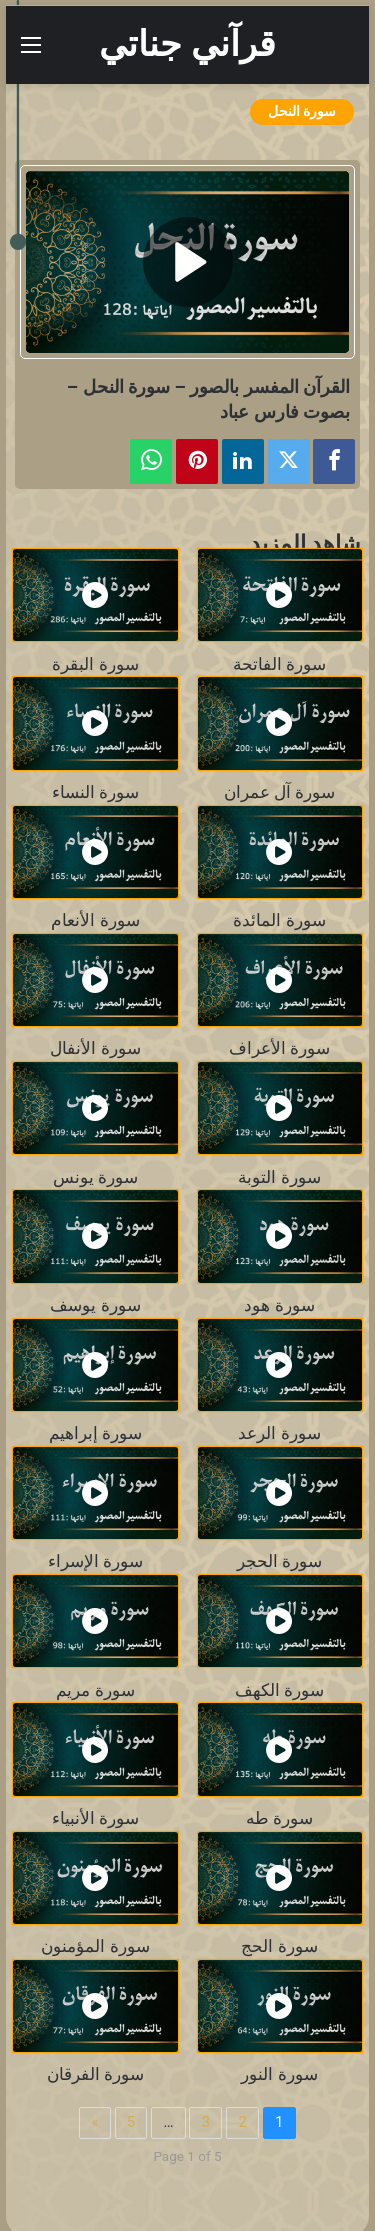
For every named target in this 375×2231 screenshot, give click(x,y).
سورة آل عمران (279, 792)
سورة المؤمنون (95, 1946)
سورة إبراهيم (95, 1433)
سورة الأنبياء (95, 1818)
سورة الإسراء (95, 1561)
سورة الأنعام (95, 920)
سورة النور (279, 2074)
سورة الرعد (279, 1433)
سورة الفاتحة (279, 664)
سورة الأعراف (279, 1048)
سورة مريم (95, 1690)
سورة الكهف (279, 1690)
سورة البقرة (95, 664)
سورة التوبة (279, 1177)
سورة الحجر (279, 1561)
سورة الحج (279, 1946)
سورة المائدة (279, 920)
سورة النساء (95, 792)
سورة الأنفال (95, 1048)
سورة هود (279, 1305)
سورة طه (279, 1818)
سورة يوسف (95, 1305)
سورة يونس (95, 1177)
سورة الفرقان (95, 2074)
